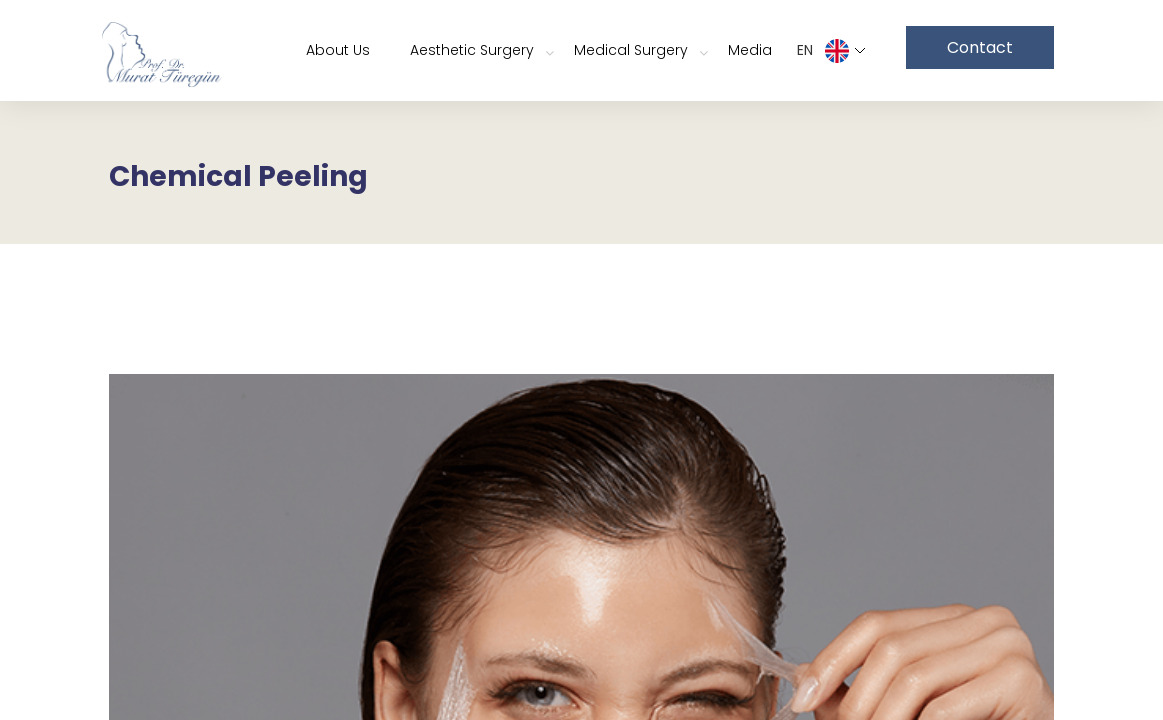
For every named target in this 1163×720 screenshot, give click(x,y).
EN (831, 51)
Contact (980, 47)
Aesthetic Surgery (472, 50)
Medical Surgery (631, 50)
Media (750, 50)
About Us (338, 50)
